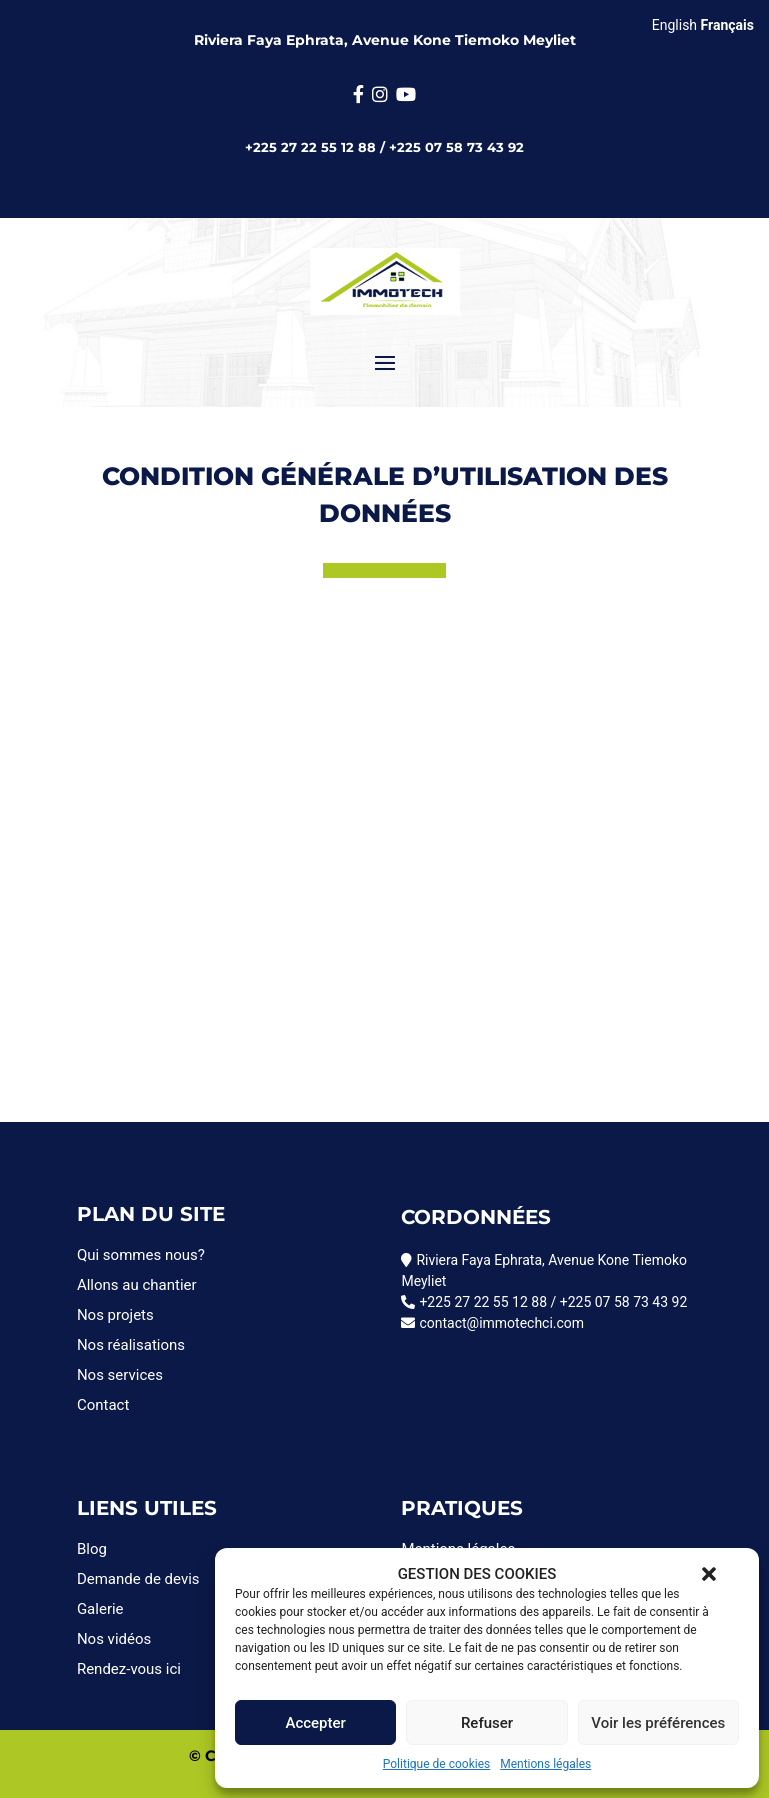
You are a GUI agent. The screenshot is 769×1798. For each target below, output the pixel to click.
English (674, 25)
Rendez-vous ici (129, 1669)
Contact (103, 1405)
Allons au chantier (137, 1285)
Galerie (100, 1609)
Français (727, 25)
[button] (709, 1574)
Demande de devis (138, 1579)
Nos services (120, 1375)
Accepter (315, 1723)
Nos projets (115, 1315)
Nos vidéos (114, 1639)
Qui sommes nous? (141, 1255)
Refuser (487, 1723)
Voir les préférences (658, 1723)
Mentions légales (545, 1764)
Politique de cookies (436, 1764)
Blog (92, 1549)
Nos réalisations (131, 1345)
